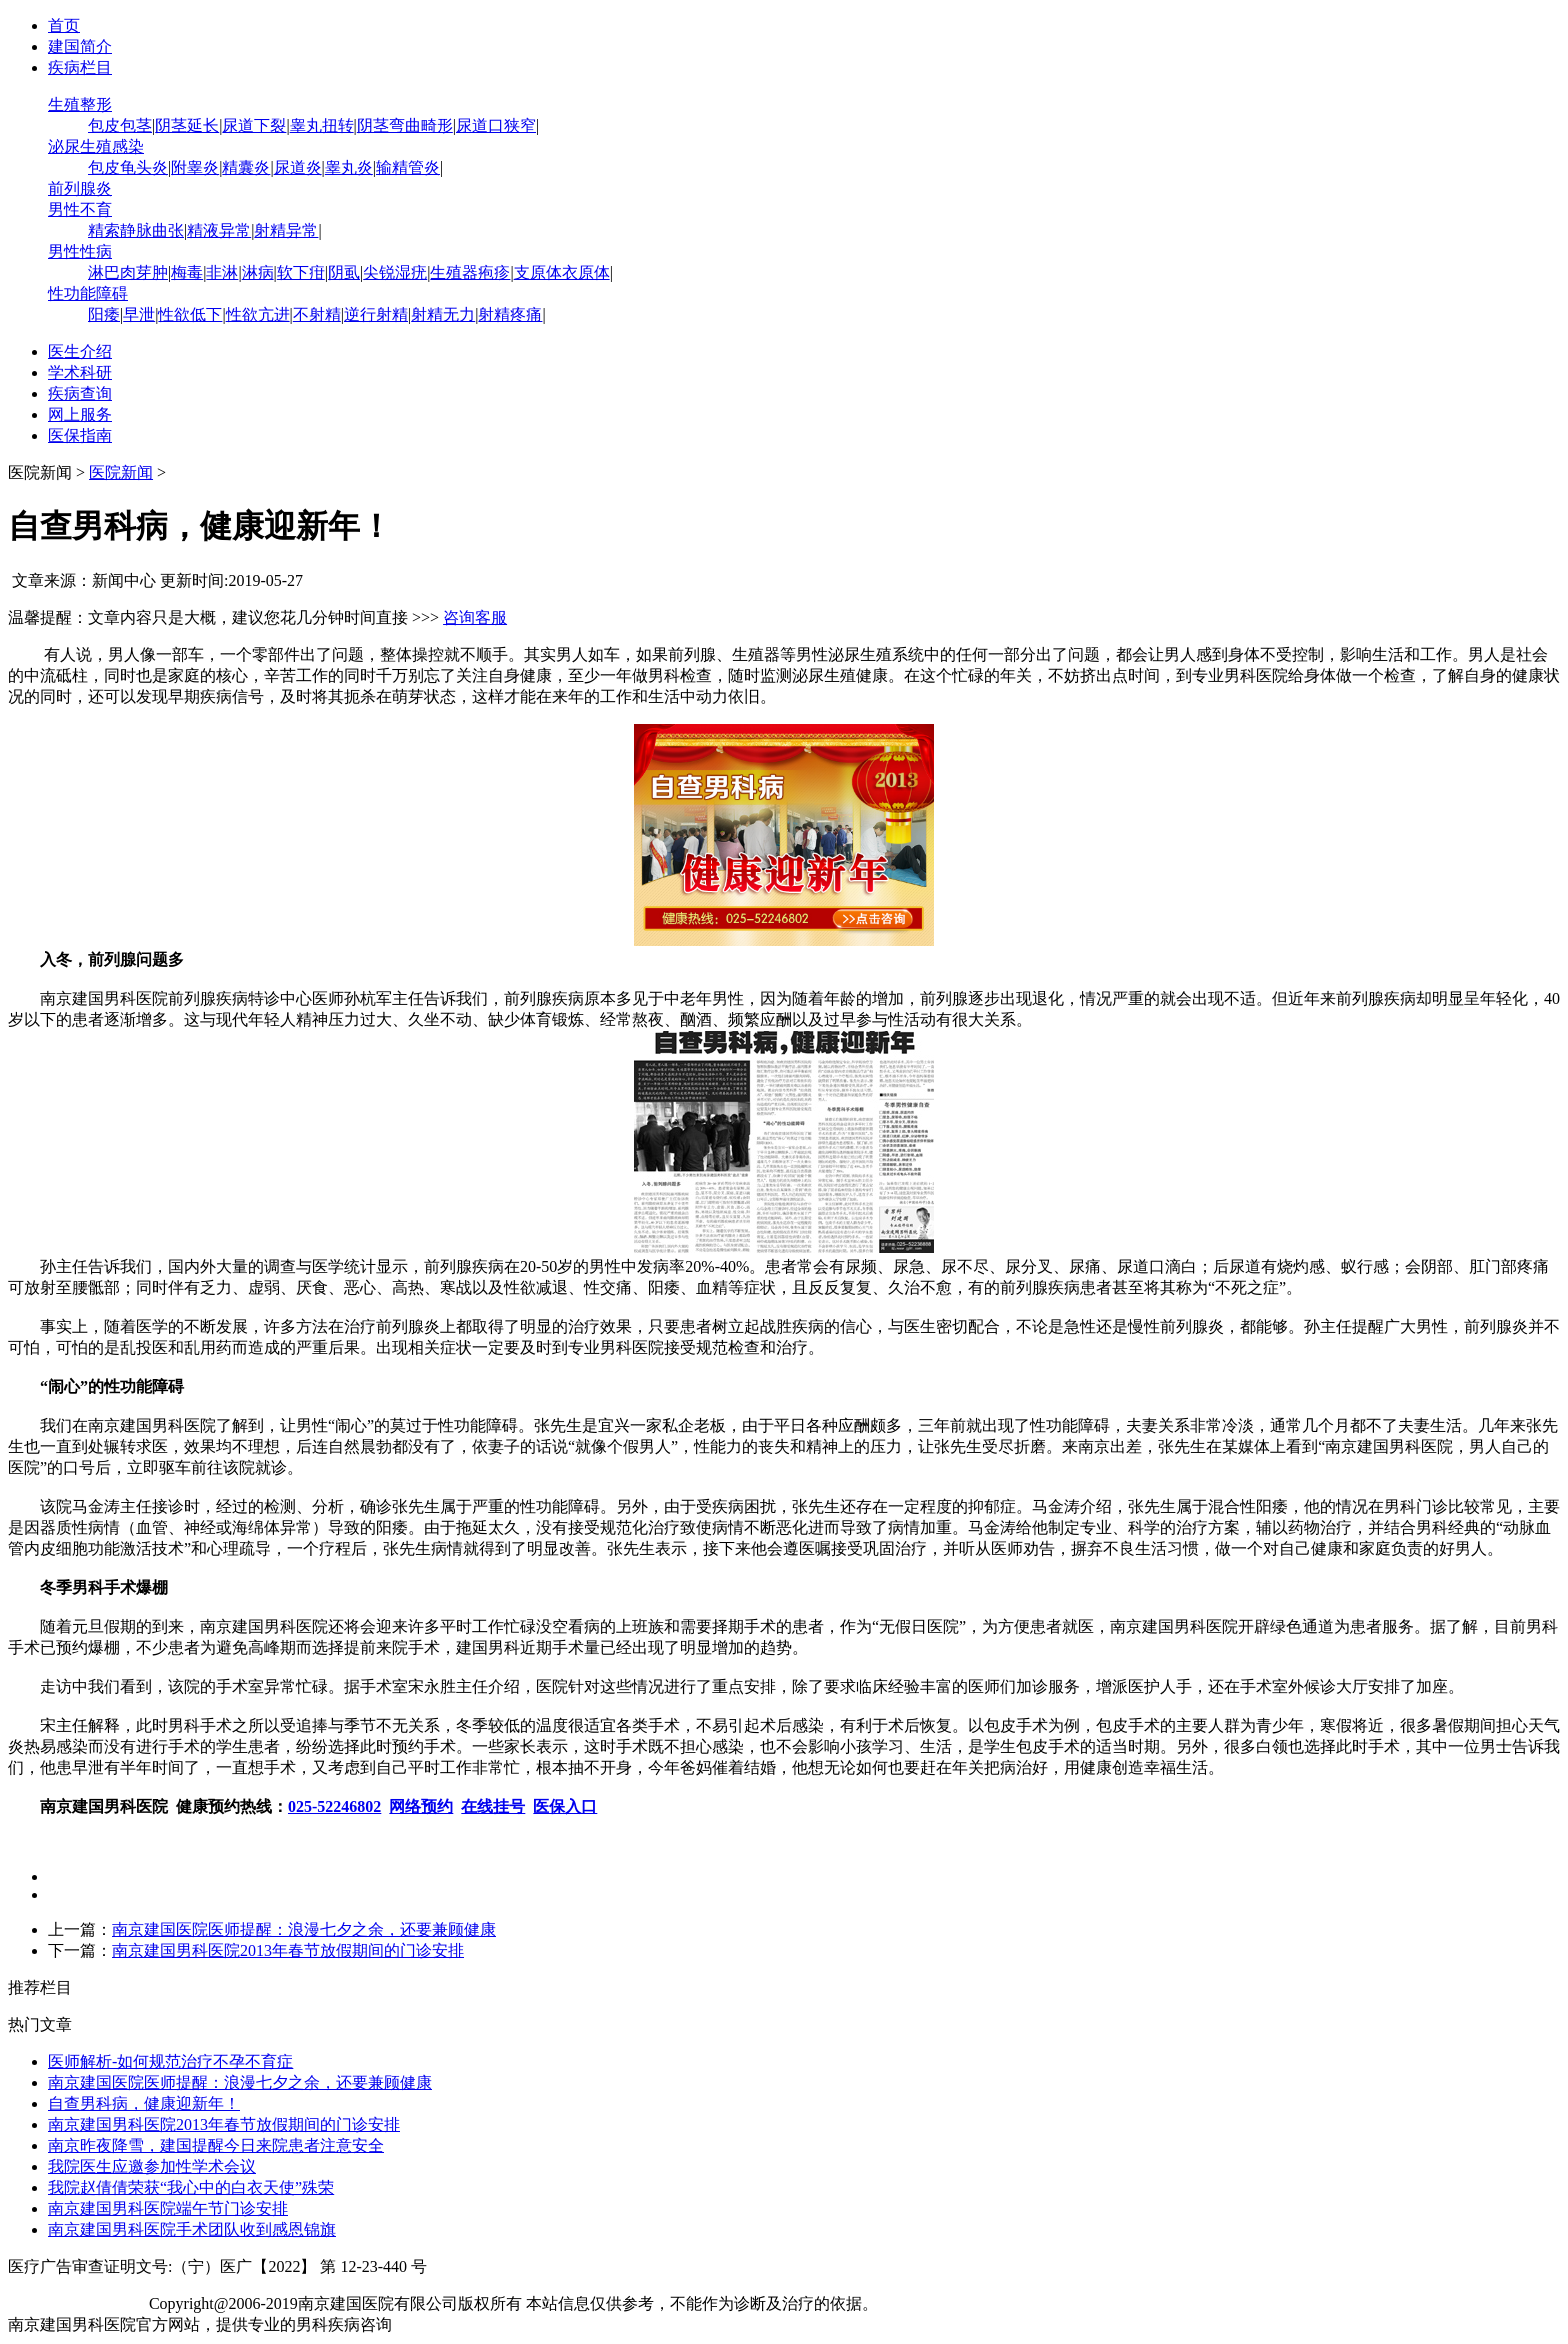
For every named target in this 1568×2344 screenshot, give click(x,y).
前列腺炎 (80, 188)
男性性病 (80, 251)
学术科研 (80, 372)
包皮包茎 (120, 125)
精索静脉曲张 (136, 230)
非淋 (222, 272)
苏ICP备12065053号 (76, 2303)
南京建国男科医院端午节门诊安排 (168, 2208)
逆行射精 (376, 314)
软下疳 (301, 272)
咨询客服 (475, 617)
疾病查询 (80, 393)
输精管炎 (408, 167)
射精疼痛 (510, 314)
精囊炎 (246, 167)
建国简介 (80, 46)
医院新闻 (121, 472)
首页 (64, 25)
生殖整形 (80, 104)
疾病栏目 (80, 67)
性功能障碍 (88, 293)
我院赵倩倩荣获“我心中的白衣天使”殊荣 (191, 2187)
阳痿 (104, 314)
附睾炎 (195, 167)
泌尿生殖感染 (96, 146)
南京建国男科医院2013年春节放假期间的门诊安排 (288, 1950)
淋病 (258, 272)
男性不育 (80, 209)
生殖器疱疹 (470, 272)
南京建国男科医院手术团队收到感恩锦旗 (192, 2229)
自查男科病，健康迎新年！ (144, 2103)
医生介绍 (80, 351)
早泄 (139, 314)
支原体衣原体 (562, 272)
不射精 (317, 314)
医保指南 (80, 435)
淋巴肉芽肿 (128, 272)
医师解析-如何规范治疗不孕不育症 (170, 2061)
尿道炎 (298, 167)
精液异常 (219, 230)
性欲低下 (190, 314)
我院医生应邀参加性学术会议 (152, 2166)
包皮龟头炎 (128, 167)
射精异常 (286, 230)
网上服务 (80, 414)
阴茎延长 (187, 125)
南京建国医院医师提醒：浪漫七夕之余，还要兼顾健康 (304, 1929)
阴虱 (344, 272)
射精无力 (443, 314)
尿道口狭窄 (496, 125)
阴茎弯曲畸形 (405, 125)
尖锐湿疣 (395, 272)
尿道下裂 (254, 125)
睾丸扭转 (322, 125)
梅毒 (187, 272)
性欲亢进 (258, 314)
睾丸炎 (349, 167)
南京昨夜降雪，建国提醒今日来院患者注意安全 (216, 2145)
